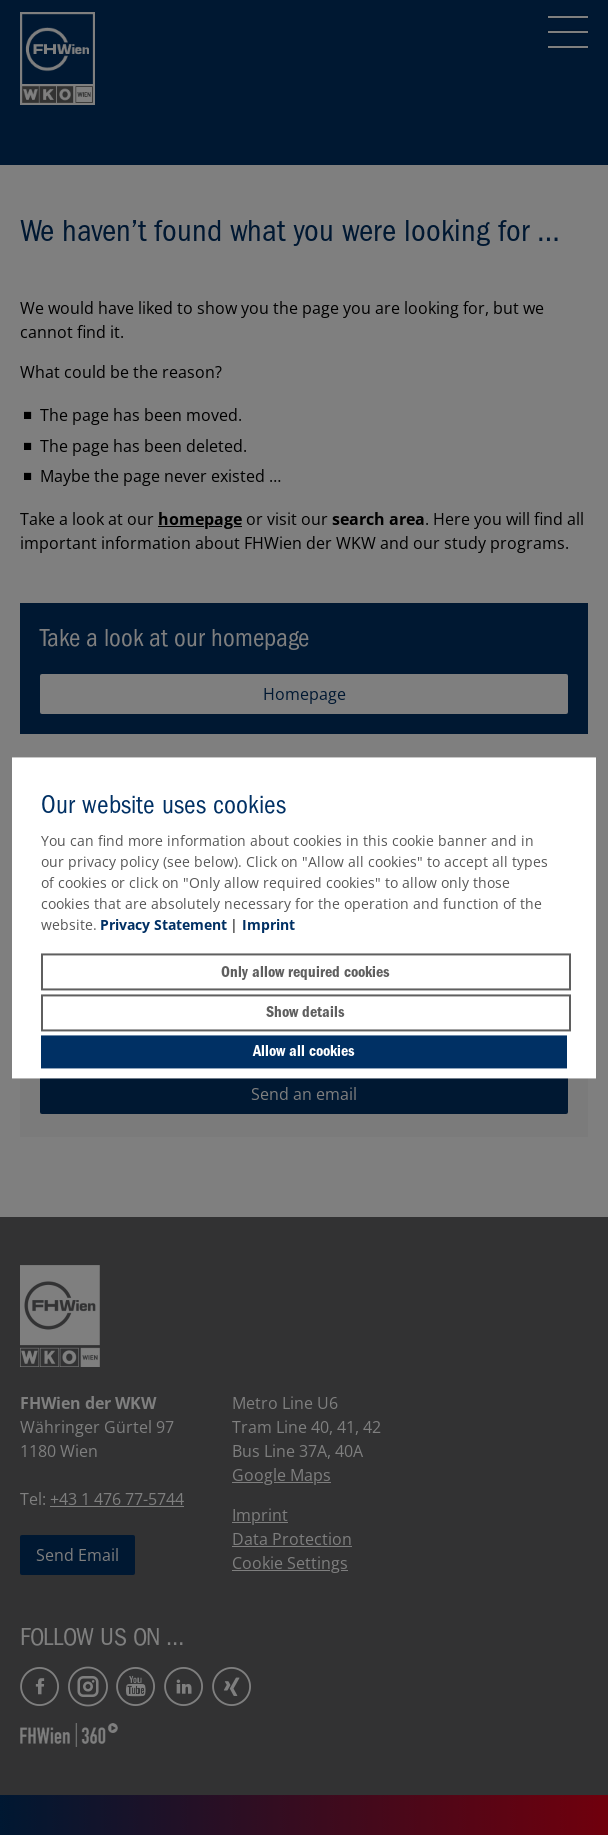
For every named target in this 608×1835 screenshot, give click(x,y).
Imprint (268, 925)
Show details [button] (305, 1013)
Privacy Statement (163, 925)
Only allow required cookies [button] (305, 972)
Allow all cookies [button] (304, 1052)
